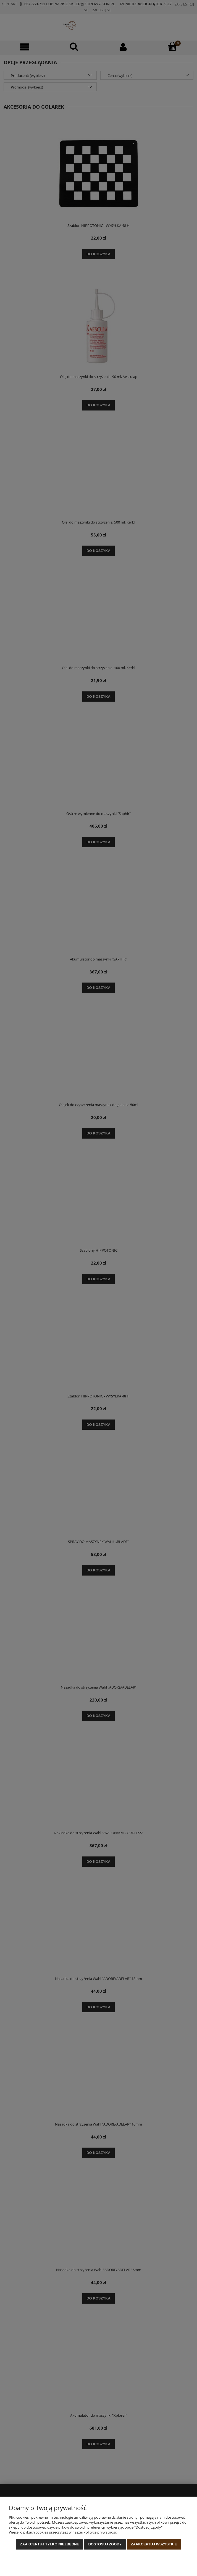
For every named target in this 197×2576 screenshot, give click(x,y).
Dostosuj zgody (105, 2544)
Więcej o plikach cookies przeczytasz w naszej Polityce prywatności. (63, 2532)
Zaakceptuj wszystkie (154, 2544)
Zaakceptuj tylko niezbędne (49, 2544)
